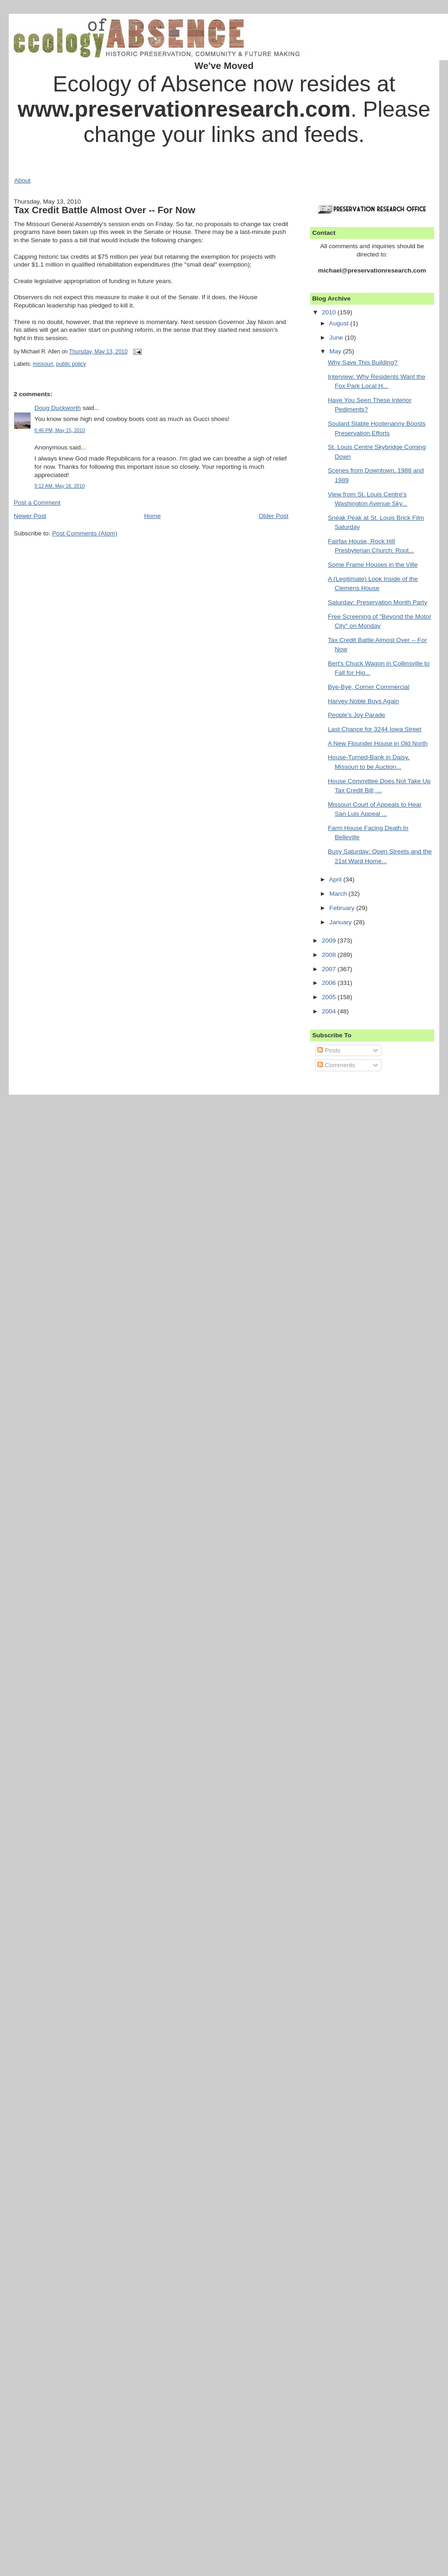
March (339, 893)
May (336, 351)
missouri (43, 364)
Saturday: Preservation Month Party (377, 602)
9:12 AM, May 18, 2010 (59, 486)
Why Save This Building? (362, 362)
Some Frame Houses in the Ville (373, 564)
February (342, 907)
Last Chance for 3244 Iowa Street (374, 729)
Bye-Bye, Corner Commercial (368, 686)
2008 (330, 954)
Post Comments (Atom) (84, 533)
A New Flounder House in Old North (378, 743)
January (341, 922)
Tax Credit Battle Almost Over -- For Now (104, 210)
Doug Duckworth (57, 407)
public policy (71, 364)
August (339, 323)
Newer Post (30, 515)
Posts (328, 1050)
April (336, 879)
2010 (330, 312)
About (22, 180)
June (337, 337)
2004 (330, 1011)
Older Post (273, 515)
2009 (330, 940)
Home (152, 515)
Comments (336, 1065)
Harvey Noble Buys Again (363, 701)
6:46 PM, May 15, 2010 (59, 430)
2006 (330, 982)
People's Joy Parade (356, 714)
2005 (330, 997)
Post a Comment (37, 502)
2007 (330, 969)
